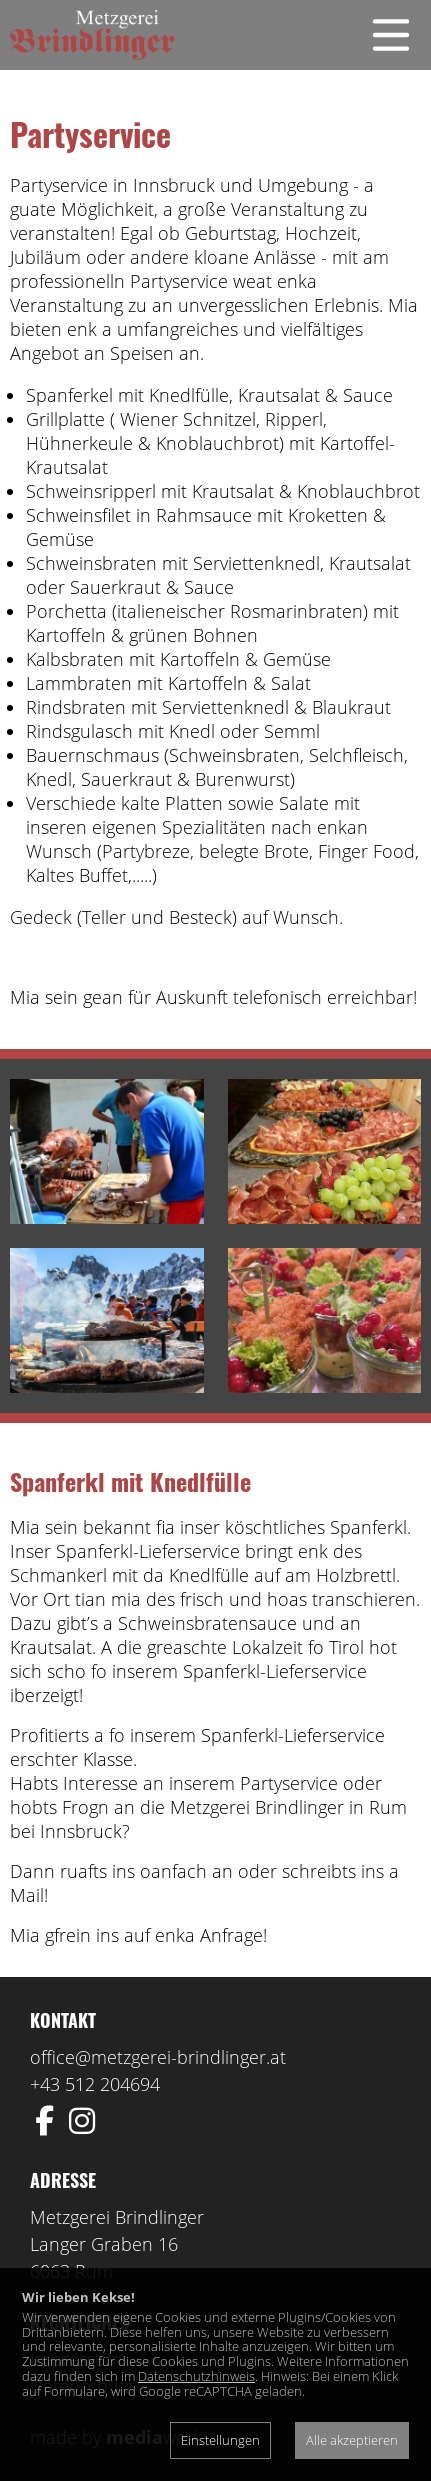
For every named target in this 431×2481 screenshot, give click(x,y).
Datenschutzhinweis (196, 2376)
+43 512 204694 (95, 2084)
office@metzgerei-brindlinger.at (158, 2057)
